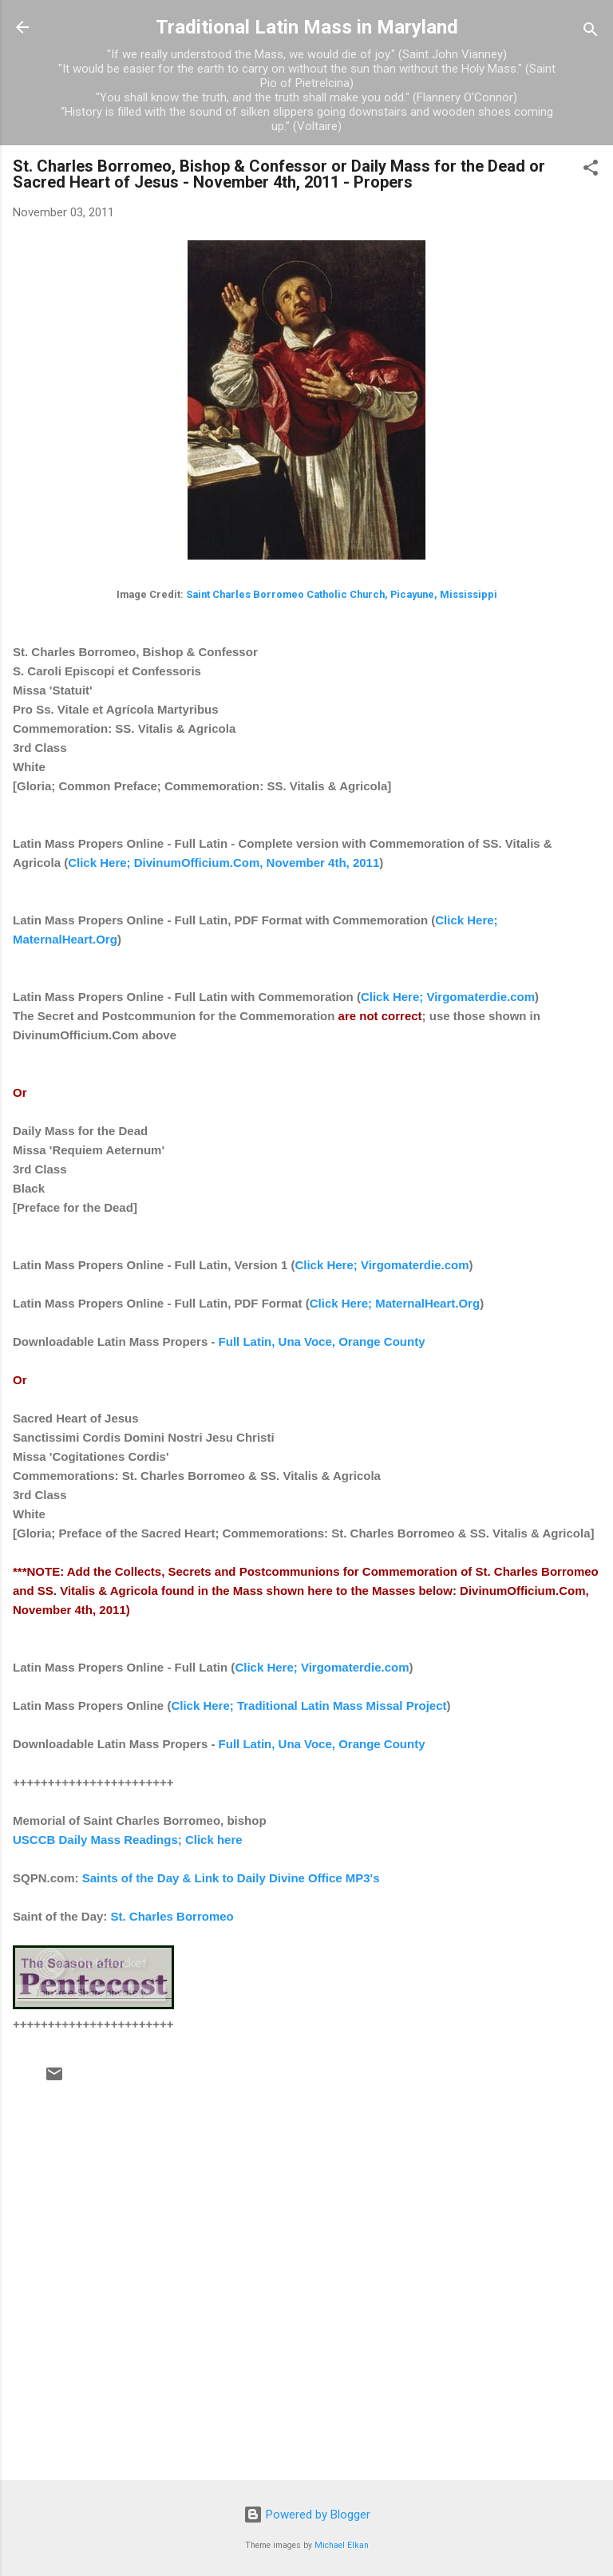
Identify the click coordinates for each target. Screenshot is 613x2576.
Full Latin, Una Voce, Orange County (322, 1341)
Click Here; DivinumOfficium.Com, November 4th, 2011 (223, 862)
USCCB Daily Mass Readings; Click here (128, 1839)
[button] (590, 170)
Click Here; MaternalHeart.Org (395, 1303)
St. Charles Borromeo (172, 1916)
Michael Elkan (341, 2545)
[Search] (590, 32)
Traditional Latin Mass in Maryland (307, 27)
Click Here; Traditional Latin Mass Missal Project (308, 1705)
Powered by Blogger (306, 2514)
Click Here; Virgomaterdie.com (448, 996)
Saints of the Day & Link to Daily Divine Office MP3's (231, 1878)
